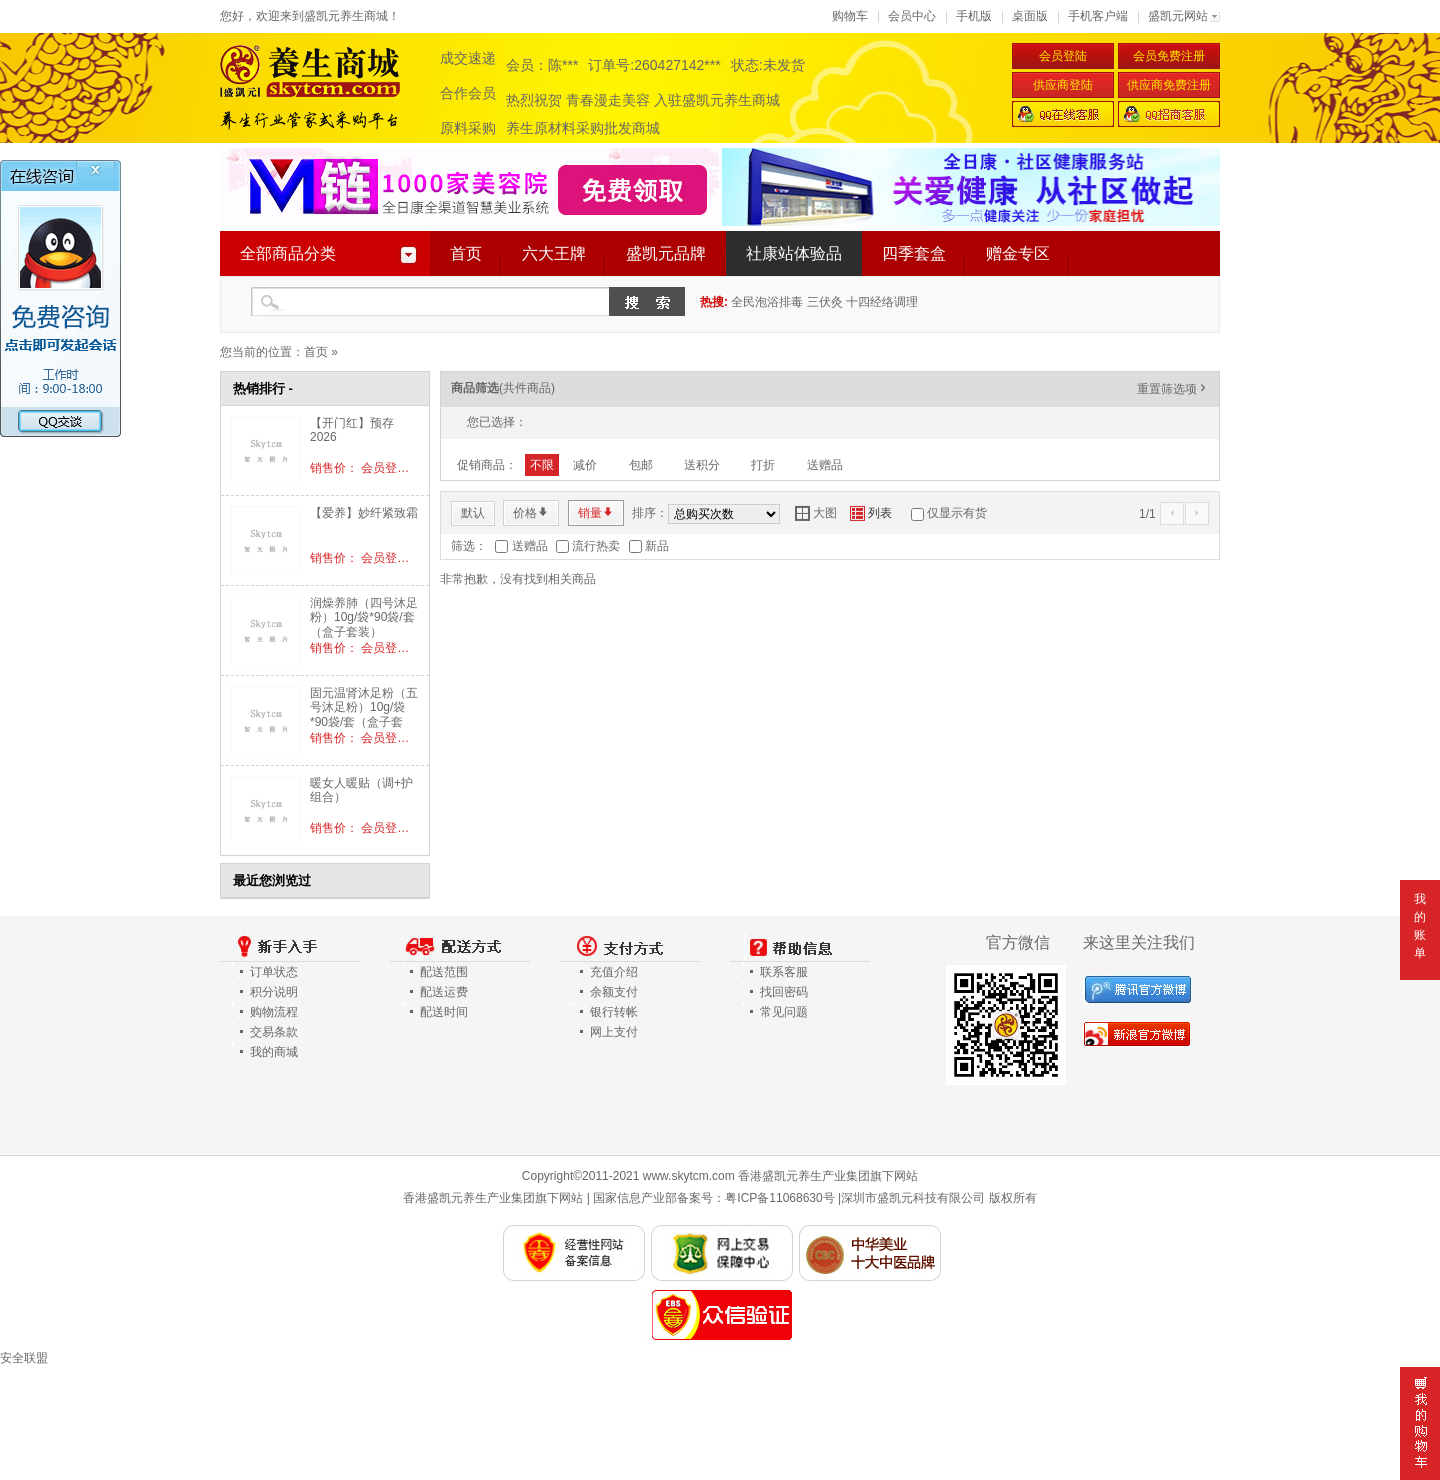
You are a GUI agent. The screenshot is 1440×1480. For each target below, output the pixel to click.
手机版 (974, 16)
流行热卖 (596, 546)
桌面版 (1030, 16)
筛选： (469, 546)
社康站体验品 (794, 253)
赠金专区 (1018, 253)
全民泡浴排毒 (767, 302)
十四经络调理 (882, 302)
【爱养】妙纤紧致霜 (364, 513)
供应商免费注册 (1169, 85)
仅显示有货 (957, 513)
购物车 (850, 16)
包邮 (641, 465)
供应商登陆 (1063, 85)
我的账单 (1420, 926)
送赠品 (825, 465)
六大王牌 (554, 253)
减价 (585, 465)
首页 (466, 253)
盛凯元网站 (1178, 16)
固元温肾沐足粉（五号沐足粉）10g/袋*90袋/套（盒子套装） (364, 714)
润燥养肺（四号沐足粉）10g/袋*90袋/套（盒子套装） (364, 617)
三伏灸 (825, 302)
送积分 (702, 465)
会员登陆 (1063, 56)
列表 (871, 513)
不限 (542, 465)
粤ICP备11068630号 (779, 1198)
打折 (763, 465)
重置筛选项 (1173, 389)
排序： (650, 513)
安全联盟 (24, 1358)
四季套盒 (914, 253)
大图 (816, 513)
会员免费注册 (1169, 56)
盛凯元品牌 (666, 253)
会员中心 (912, 16)
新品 (657, 546)
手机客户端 (1098, 16)
